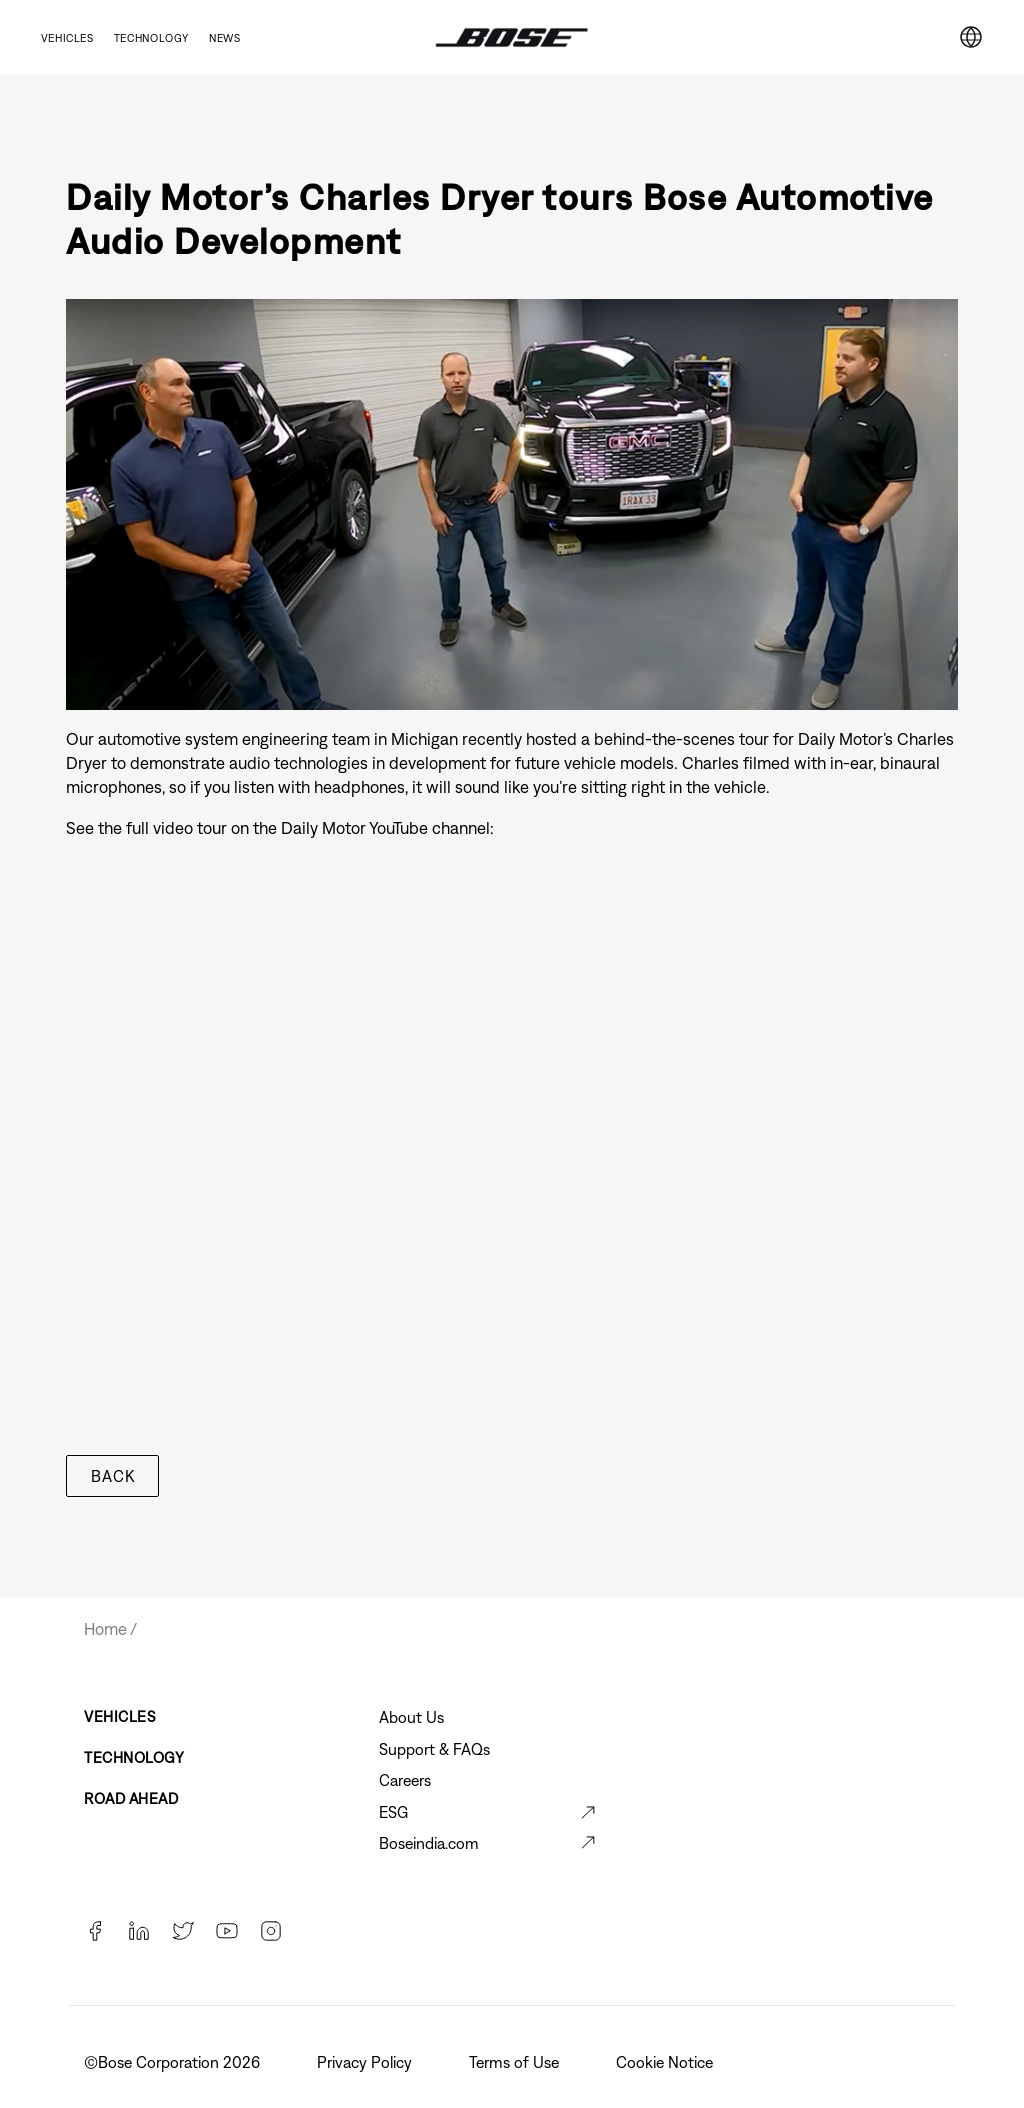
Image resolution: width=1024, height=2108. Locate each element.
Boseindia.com (429, 1843)
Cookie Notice (666, 2062)
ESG (393, 1812)
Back (112, 1476)
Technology (151, 38)
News (225, 38)
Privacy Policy (366, 2062)
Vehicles (67, 38)
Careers (405, 1780)
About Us (411, 1717)
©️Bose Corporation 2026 (174, 2062)
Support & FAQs (434, 1749)
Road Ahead (131, 1798)
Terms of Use (516, 2062)
